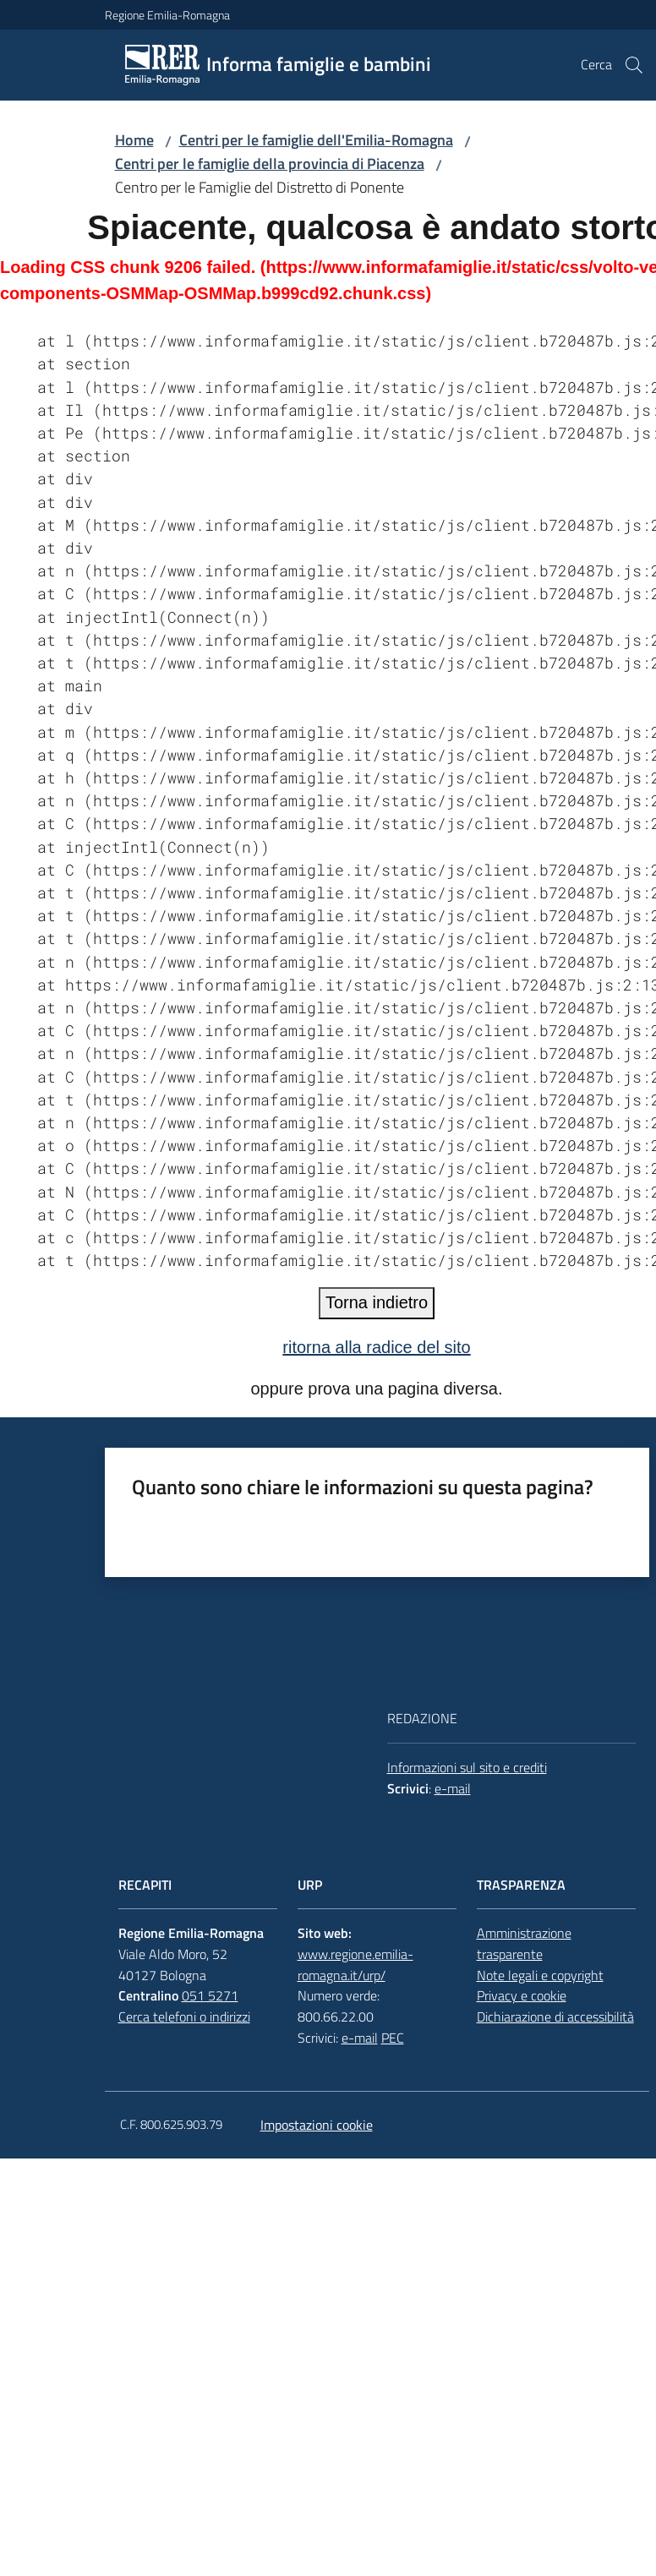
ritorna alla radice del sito (376, 1347)
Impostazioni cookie (316, 2125)
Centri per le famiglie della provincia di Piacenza (269, 163)
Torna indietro (376, 1302)
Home (134, 139)
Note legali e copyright (540, 1975)
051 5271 (210, 1995)
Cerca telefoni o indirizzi (184, 2016)
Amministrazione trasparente (524, 1943)
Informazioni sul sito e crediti (467, 1767)
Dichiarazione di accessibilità (555, 2016)
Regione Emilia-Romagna (167, 15)
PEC (392, 2038)
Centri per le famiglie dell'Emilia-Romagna (316, 139)
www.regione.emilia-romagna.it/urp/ (355, 1964)
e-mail (453, 1788)
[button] (634, 65)
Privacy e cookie (521, 1995)
